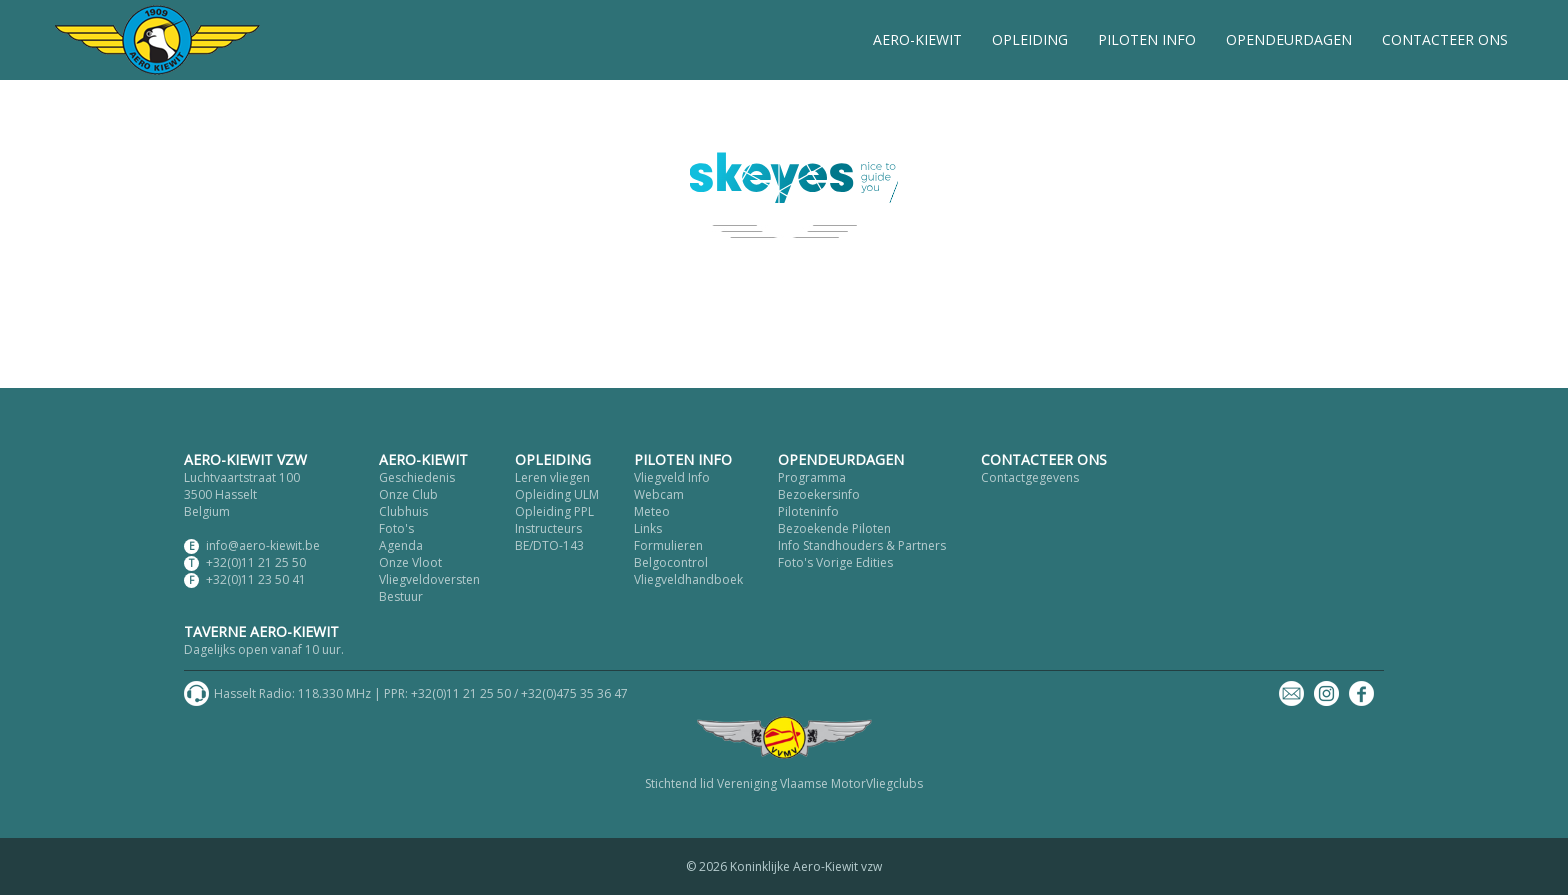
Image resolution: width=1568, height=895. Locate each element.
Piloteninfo (808, 511)
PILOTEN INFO (1147, 39)
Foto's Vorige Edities (835, 562)
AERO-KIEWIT (917, 39)
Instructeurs (548, 528)
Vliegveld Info (672, 477)
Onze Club (408, 494)
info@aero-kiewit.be (263, 545)
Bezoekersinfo (819, 494)
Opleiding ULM (557, 494)
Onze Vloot (410, 562)
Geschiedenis (417, 477)
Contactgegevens (1030, 477)
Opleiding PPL (554, 511)
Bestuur (401, 596)
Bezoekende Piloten (834, 528)
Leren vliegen (552, 477)
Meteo (652, 511)
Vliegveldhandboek (688, 579)
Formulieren (668, 545)
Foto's (396, 528)
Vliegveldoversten (429, 579)
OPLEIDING (1030, 39)
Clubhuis (403, 511)
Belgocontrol (671, 562)
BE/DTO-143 (549, 545)
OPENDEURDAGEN (1289, 39)
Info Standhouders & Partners (862, 545)
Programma (812, 477)
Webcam (659, 494)
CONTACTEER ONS (1445, 39)
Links (648, 528)
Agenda (401, 545)
